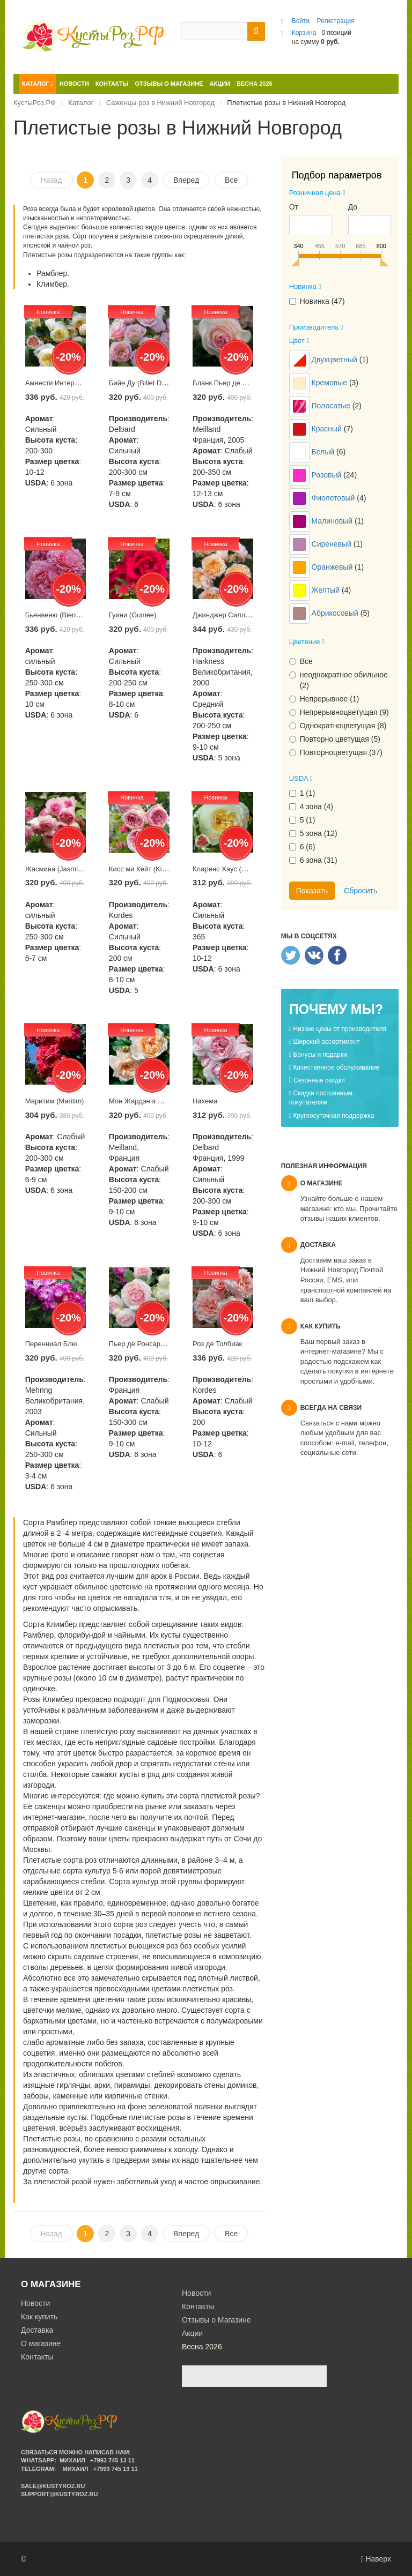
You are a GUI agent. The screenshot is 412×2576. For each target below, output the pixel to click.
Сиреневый (333, 544)
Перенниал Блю (51, 1344)
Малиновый (333, 521)
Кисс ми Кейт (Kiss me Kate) (154, 869)
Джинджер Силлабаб (227, 615)
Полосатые (332, 405)
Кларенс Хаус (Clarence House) (243, 869)
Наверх (375, 2559)
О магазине (41, 2343)
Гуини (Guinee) (133, 615)
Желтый (327, 590)
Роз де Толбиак (217, 1344)
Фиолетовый (334, 498)
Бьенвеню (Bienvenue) (61, 615)
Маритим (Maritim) (54, 1101)
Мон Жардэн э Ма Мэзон (149, 1101)
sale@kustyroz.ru (53, 2486)
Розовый (328, 475)
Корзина (304, 32)
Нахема (205, 1101)
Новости (35, 2303)
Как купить (39, 2316)
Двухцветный (335, 359)
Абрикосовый (336, 613)
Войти (302, 21)
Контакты (37, 2357)
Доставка (37, 2330)
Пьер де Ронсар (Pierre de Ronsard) (166, 1344)
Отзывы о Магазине (216, 2320)
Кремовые (330, 382)
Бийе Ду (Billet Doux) (142, 383)
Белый (324, 451)
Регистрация (336, 21)
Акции (192, 2333)
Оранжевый (333, 567)
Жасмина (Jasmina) (56, 869)
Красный (328, 428)
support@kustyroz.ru (59, 2494)
